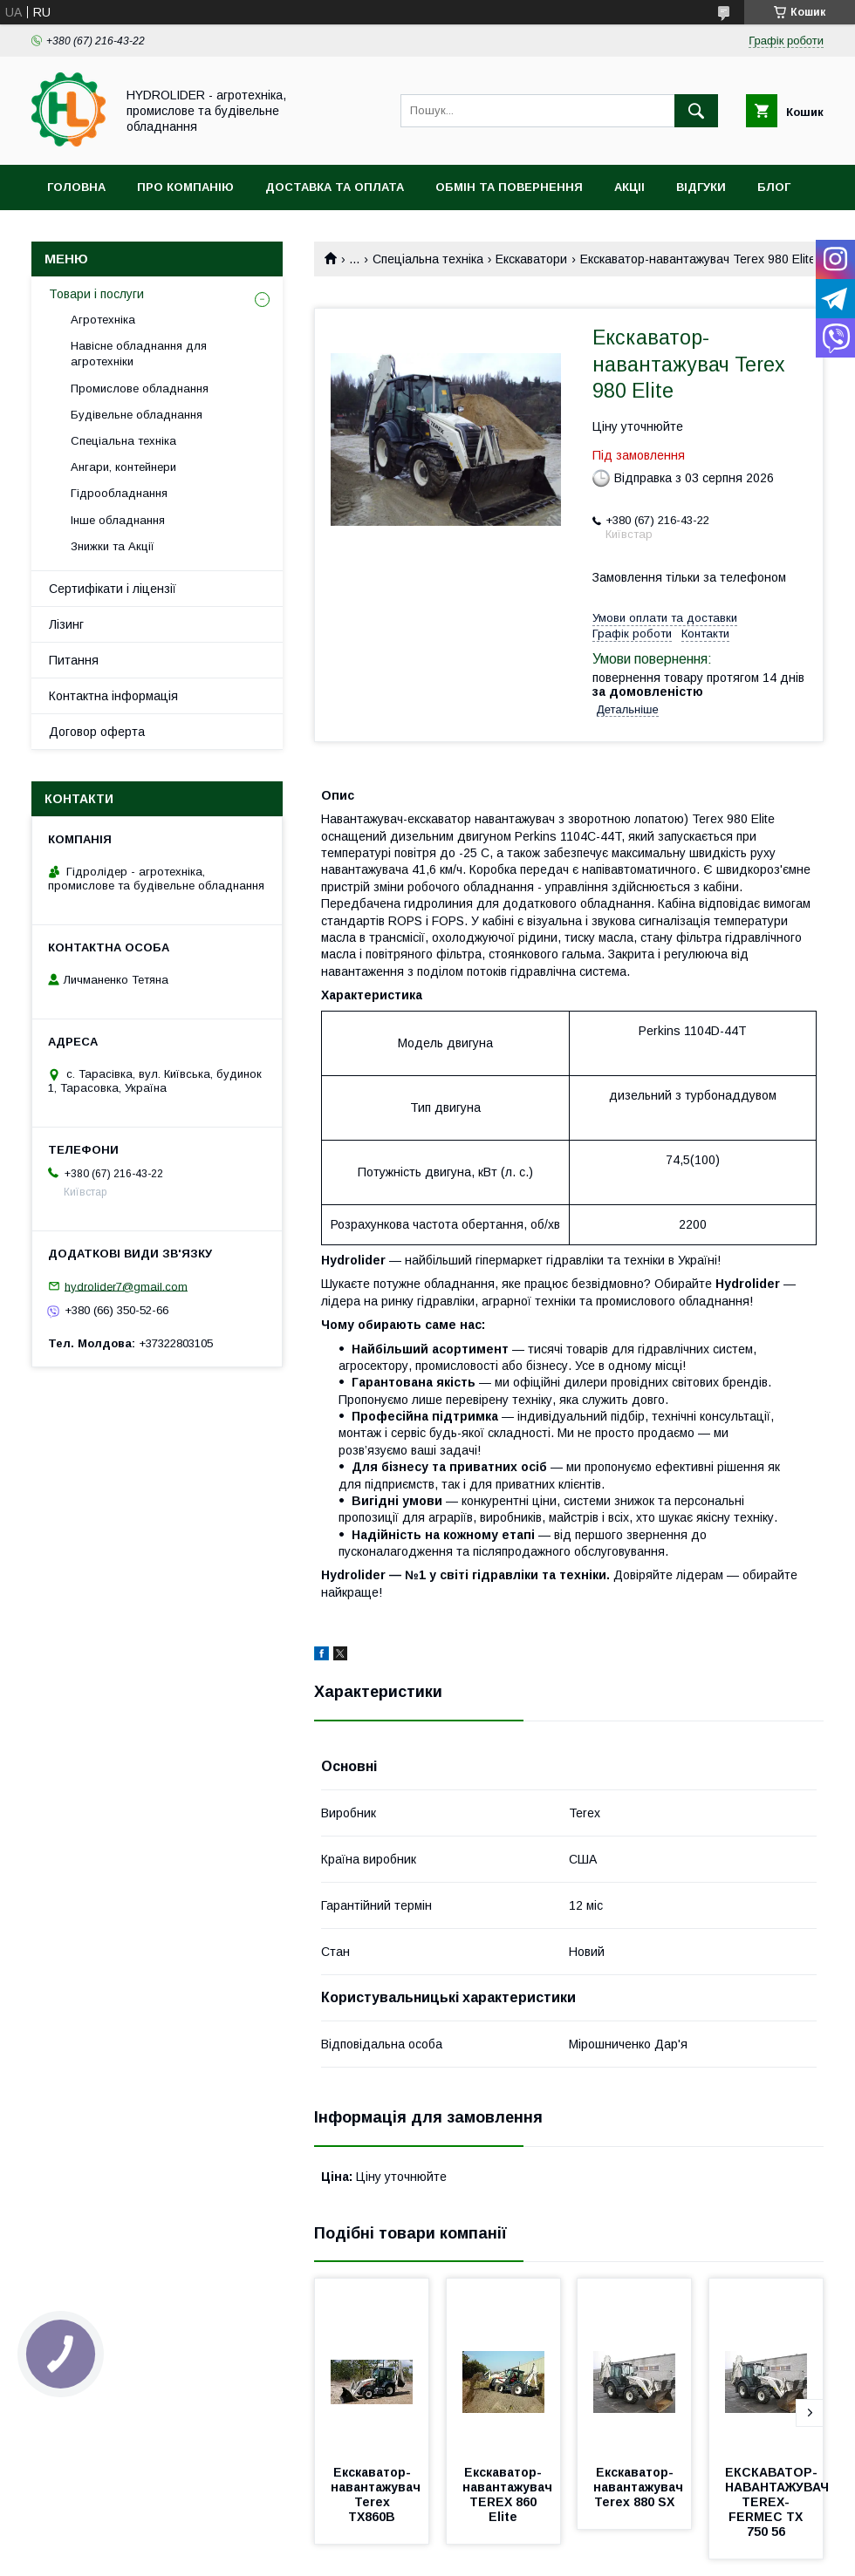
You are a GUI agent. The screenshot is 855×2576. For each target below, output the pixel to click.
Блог (773, 187)
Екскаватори (531, 259)
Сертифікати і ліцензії (112, 589)
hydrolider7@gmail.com (126, 1285)
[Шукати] (696, 110)
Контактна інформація (113, 696)
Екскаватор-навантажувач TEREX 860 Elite (509, 2494)
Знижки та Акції (112, 546)
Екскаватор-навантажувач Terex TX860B (377, 2494)
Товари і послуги (96, 294)
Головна (76, 187)
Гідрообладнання (119, 493)
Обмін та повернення (509, 187)
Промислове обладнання (140, 388)
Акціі (629, 187)
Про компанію (185, 187)
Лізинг (66, 624)
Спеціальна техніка (428, 259)
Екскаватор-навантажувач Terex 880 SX (640, 2487)
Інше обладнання (118, 520)
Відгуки (701, 187)
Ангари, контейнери (123, 467)
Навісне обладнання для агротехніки (139, 353)
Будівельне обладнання (136, 414)
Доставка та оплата (334, 187)
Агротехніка (103, 319)
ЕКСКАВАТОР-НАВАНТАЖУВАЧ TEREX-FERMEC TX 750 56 (778, 2502)
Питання (74, 660)
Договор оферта (97, 732)
